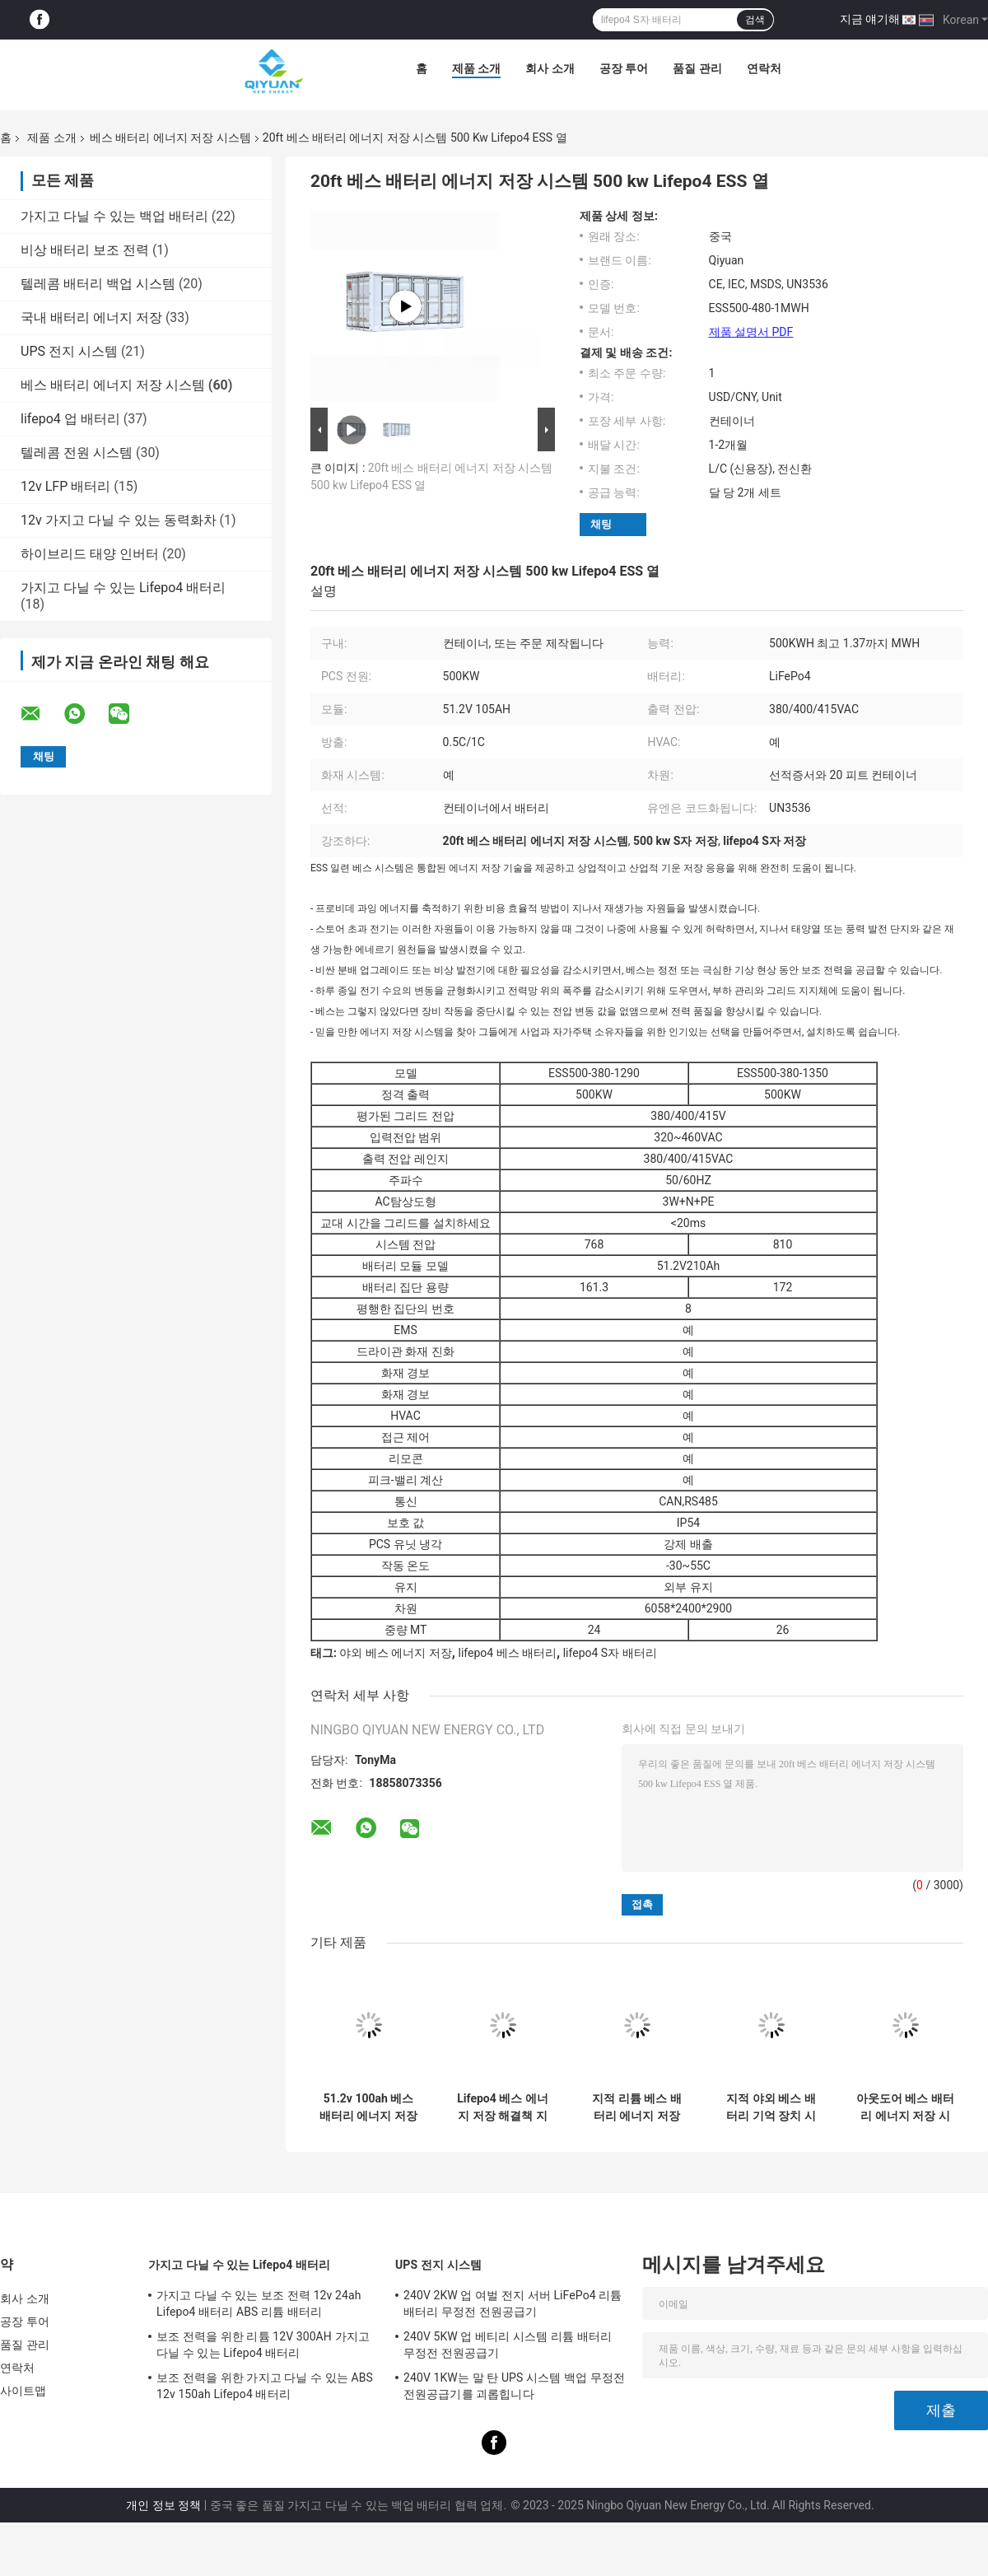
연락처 (764, 68)
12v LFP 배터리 (65, 486)
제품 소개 (476, 68)
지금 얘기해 (870, 19)
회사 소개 (549, 68)
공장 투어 (623, 68)
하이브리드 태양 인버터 (90, 554)
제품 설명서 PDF (751, 331)
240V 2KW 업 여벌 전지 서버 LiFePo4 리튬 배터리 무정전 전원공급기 (512, 2303)
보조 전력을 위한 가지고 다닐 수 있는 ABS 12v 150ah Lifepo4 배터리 (264, 2386)
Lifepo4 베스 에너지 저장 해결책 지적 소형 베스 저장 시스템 (502, 2107)
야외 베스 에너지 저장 (395, 1652)
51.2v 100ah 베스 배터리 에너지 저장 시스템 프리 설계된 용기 (368, 2107)
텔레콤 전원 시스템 (77, 452)
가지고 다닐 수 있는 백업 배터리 (114, 216)
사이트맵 (23, 2390)
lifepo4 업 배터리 (70, 419)
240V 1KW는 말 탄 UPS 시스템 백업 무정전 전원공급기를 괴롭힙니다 (514, 2386)
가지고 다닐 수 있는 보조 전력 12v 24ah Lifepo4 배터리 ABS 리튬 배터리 (258, 2303)
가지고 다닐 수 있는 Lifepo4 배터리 (123, 587)
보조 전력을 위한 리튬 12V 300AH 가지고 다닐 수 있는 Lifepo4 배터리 (263, 2344)
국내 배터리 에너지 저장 (91, 317)
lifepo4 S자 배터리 (610, 1652)
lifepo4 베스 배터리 (507, 1652)
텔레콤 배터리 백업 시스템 (98, 284)
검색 (755, 20)
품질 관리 (697, 68)
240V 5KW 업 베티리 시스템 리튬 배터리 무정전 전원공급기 (507, 2344)
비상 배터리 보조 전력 (85, 250)
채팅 (601, 524)
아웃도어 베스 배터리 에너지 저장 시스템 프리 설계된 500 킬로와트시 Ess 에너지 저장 (905, 2107)
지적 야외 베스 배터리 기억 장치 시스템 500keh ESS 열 (770, 2107)
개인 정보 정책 (163, 2505)
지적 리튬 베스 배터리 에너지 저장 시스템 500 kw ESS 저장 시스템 (637, 2107)
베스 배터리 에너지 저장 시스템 (170, 137)
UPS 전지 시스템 (69, 351)
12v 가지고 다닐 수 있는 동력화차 (119, 520)
